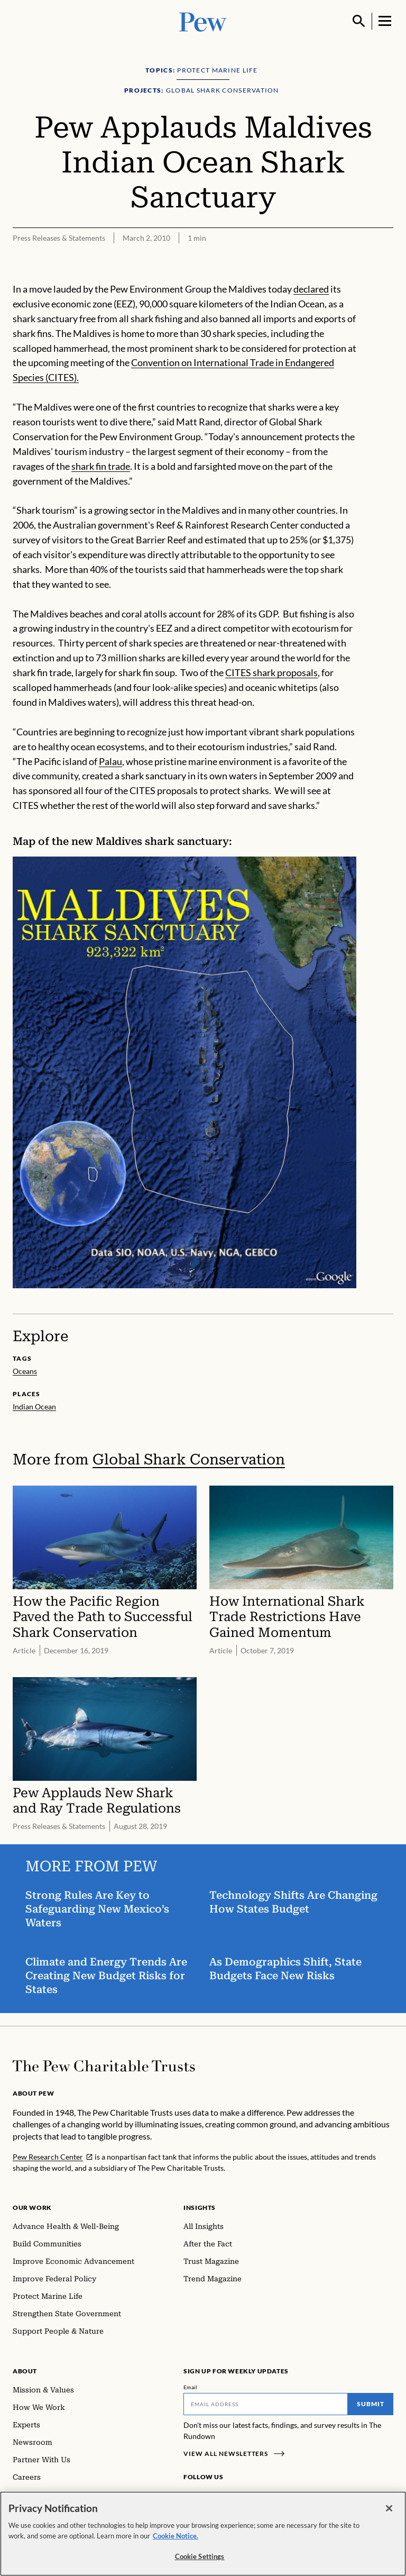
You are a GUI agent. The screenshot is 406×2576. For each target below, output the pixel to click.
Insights (199, 2207)
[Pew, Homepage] (203, 21)
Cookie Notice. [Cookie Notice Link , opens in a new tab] (175, 2538)
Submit (370, 2404)
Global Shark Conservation (189, 1459)
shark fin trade (100, 466)
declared (311, 289)
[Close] (389, 2511)
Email (190, 2387)
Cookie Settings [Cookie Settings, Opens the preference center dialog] (200, 2559)
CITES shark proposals (271, 672)
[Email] (265, 2404)
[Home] (104, 2066)
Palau (110, 761)
